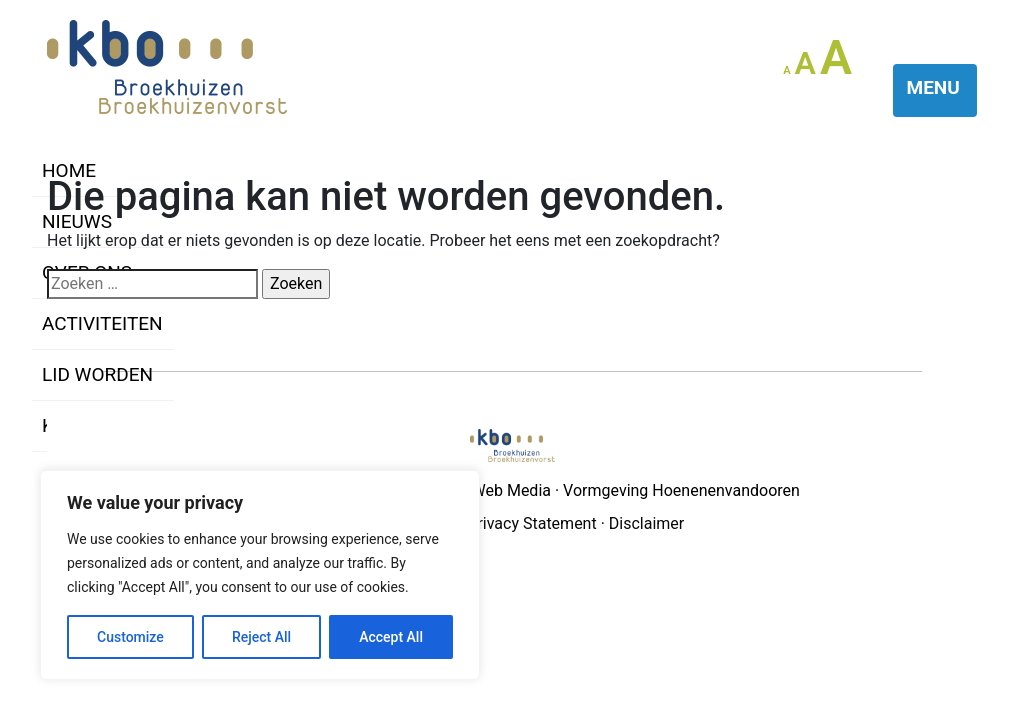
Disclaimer (646, 523)
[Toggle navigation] (935, 90)
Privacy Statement (531, 523)
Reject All (261, 637)
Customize (130, 637)
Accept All (391, 637)
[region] (260, 575)
